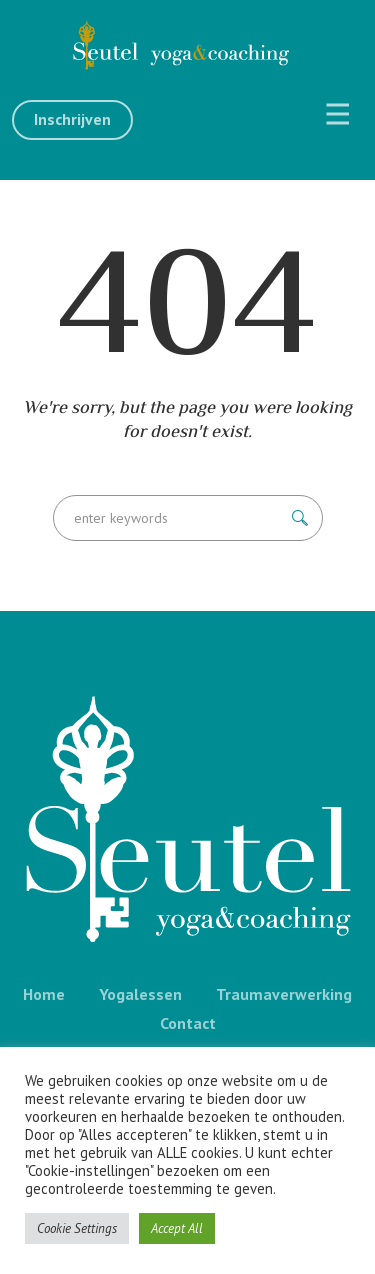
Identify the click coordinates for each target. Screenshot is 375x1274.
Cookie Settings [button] (77, 1228)
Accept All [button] (177, 1228)
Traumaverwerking (284, 994)
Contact (188, 1023)
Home (44, 994)
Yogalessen (140, 994)
